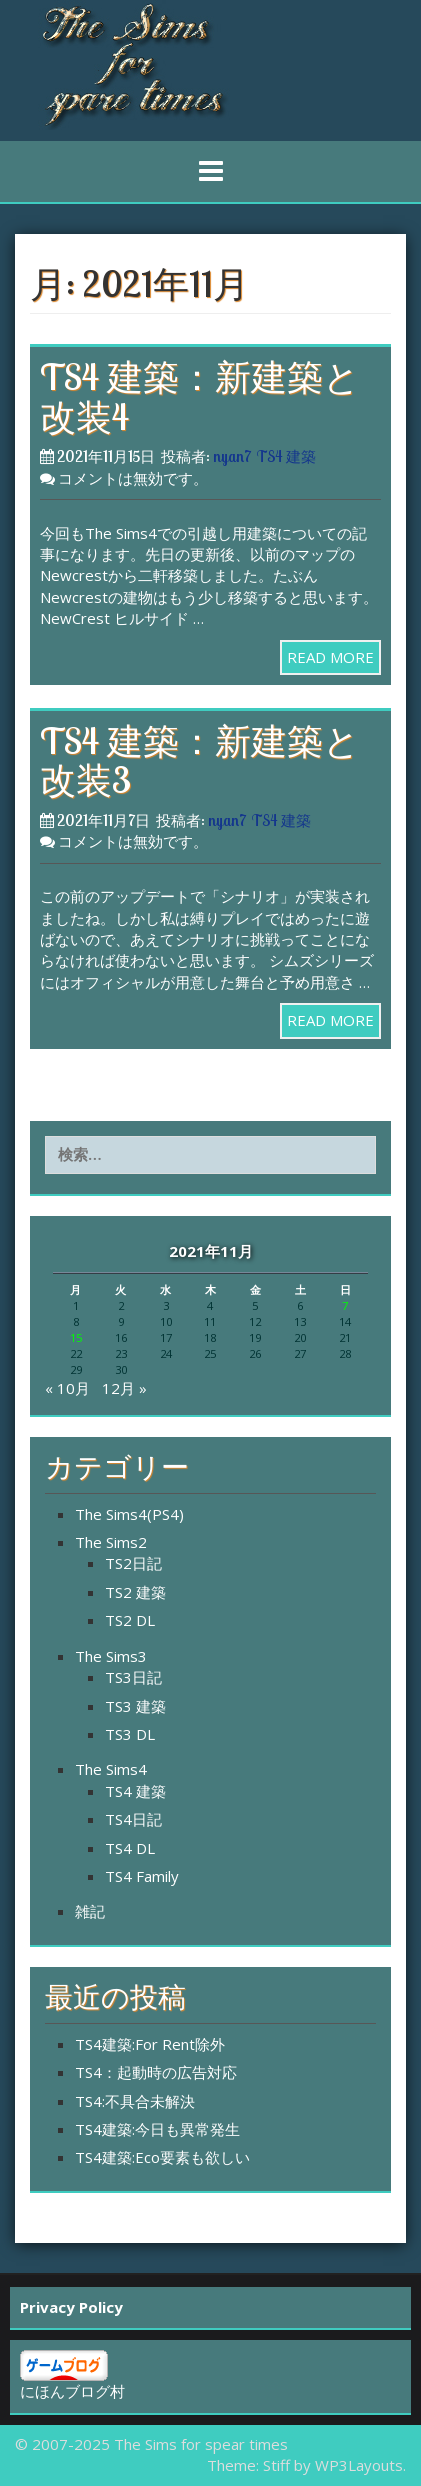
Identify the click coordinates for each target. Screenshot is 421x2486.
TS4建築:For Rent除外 (150, 2044)
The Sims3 (111, 1656)
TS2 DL (130, 1620)
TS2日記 (133, 1563)
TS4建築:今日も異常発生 (157, 2129)
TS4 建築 (286, 456)
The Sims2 (111, 1542)
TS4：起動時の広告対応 (156, 2072)
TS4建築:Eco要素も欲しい (162, 2157)
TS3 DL (130, 1734)
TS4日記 (133, 1819)
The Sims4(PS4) (129, 1514)
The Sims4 (111, 1769)
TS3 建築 (135, 1706)
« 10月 (67, 1388)
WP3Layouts (359, 2465)
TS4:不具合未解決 (135, 2101)
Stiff (276, 2465)
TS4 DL (130, 1848)
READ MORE (330, 657)
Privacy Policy (71, 2307)
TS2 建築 (135, 1592)
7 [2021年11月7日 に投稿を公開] (345, 1305)
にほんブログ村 (72, 2391)
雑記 (90, 1911)
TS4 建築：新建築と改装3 (200, 760)
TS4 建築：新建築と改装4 (200, 396)
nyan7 (232, 456)
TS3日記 (133, 1677)
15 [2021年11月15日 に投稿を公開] (76, 1337)
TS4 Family (142, 1876)
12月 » (124, 1388)
